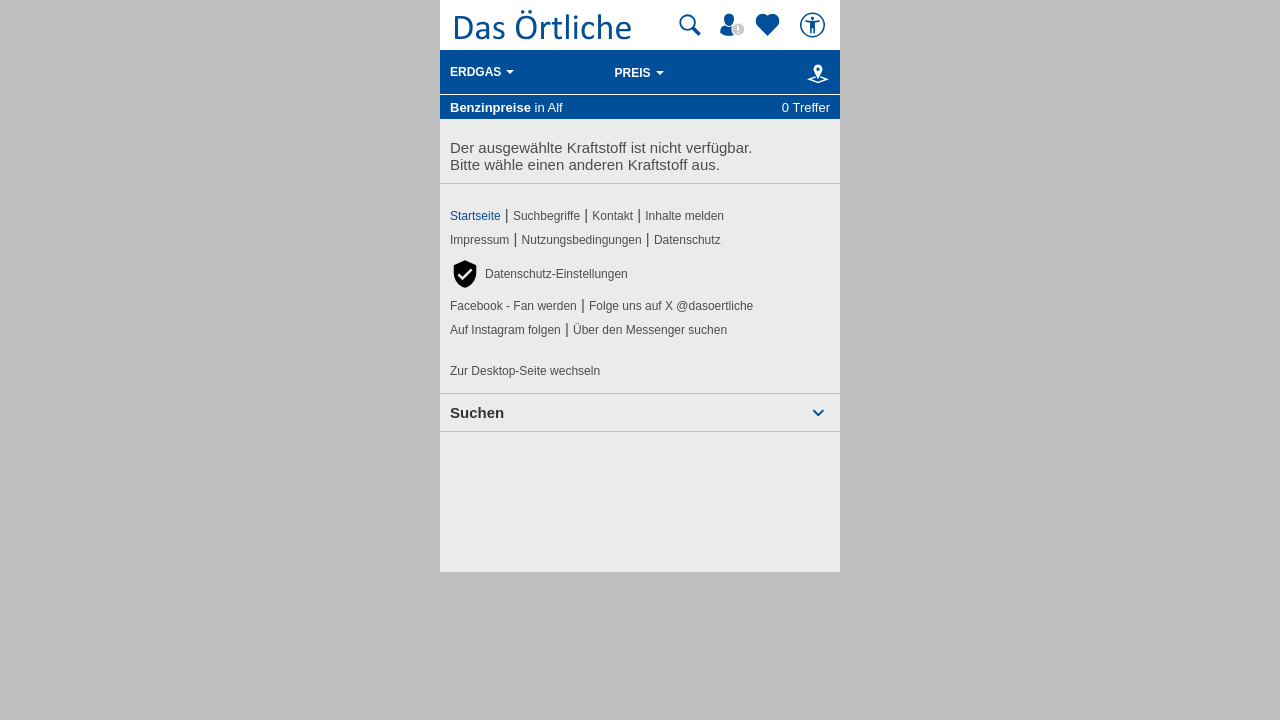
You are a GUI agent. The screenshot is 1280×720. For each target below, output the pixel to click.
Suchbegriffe (546, 216)
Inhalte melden (684, 216)
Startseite (475, 216)
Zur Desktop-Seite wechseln (525, 371)
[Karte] (814, 73)
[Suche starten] (690, 25)
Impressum (479, 240)
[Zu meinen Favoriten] (770, 25)
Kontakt (612, 216)
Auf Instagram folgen (505, 330)
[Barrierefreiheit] (815, 25)
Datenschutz (687, 240)
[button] (539, 274)
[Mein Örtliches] (735, 25)
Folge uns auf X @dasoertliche (671, 306)
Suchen (477, 412)
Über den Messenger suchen (650, 330)
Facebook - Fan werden (513, 306)
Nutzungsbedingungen (582, 240)
